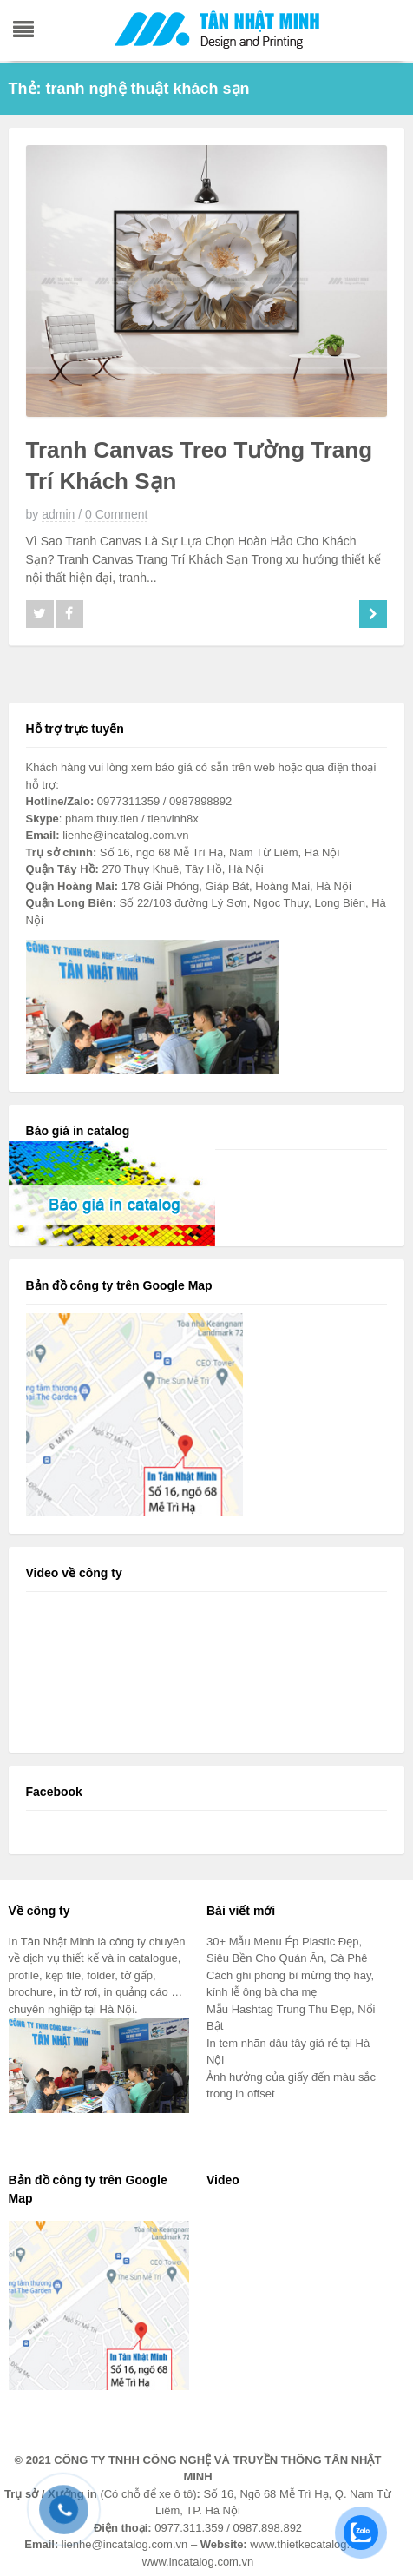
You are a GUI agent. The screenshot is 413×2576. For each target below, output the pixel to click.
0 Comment (116, 514)
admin (58, 514)
